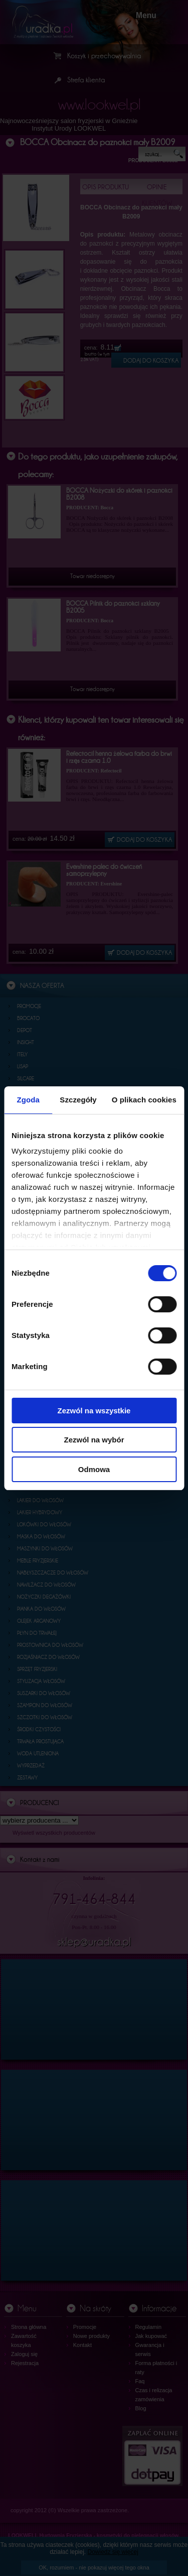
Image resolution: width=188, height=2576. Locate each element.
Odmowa (94, 1469)
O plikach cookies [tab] (144, 1099)
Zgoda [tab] (28, 1099)
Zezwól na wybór (94, 1439)
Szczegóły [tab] (78, 1099)
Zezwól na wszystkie (94, 1410)
